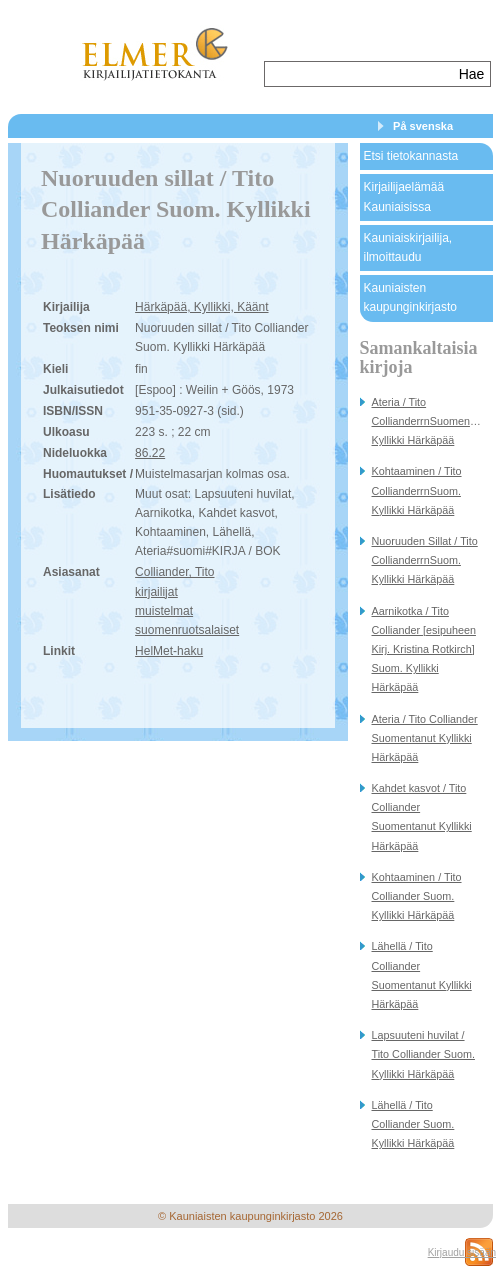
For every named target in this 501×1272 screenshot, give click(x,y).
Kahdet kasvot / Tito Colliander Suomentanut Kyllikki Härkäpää (422, 817)
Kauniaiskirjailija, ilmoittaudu (408, 247)
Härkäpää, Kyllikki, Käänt (201, 307)
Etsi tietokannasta (411, 156)
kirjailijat (156, 592)
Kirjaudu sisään (462, 1252)
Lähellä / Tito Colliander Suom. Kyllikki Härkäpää (413, 1124)
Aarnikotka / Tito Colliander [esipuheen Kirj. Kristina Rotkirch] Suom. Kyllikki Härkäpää (424, 649)
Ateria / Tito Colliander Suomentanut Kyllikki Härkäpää (425, 738)
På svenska (423, 126)
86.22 (150, 453)
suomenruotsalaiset (187, 630)
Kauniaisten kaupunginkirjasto (410, 297)
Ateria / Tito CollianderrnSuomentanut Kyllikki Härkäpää (433, 421)
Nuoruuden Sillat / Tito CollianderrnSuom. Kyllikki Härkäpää (425, 560)
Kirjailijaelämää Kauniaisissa (404, 196)
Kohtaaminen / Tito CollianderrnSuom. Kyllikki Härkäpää (417, 490)
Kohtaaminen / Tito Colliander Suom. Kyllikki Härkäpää (417, 896)
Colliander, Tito (174, 572)
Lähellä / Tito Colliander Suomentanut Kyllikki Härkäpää (422, 975)
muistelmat (164, 611)
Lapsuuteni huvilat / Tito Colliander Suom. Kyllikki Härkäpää (423, 1054)
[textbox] (359, 74)
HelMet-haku (169, 651)
